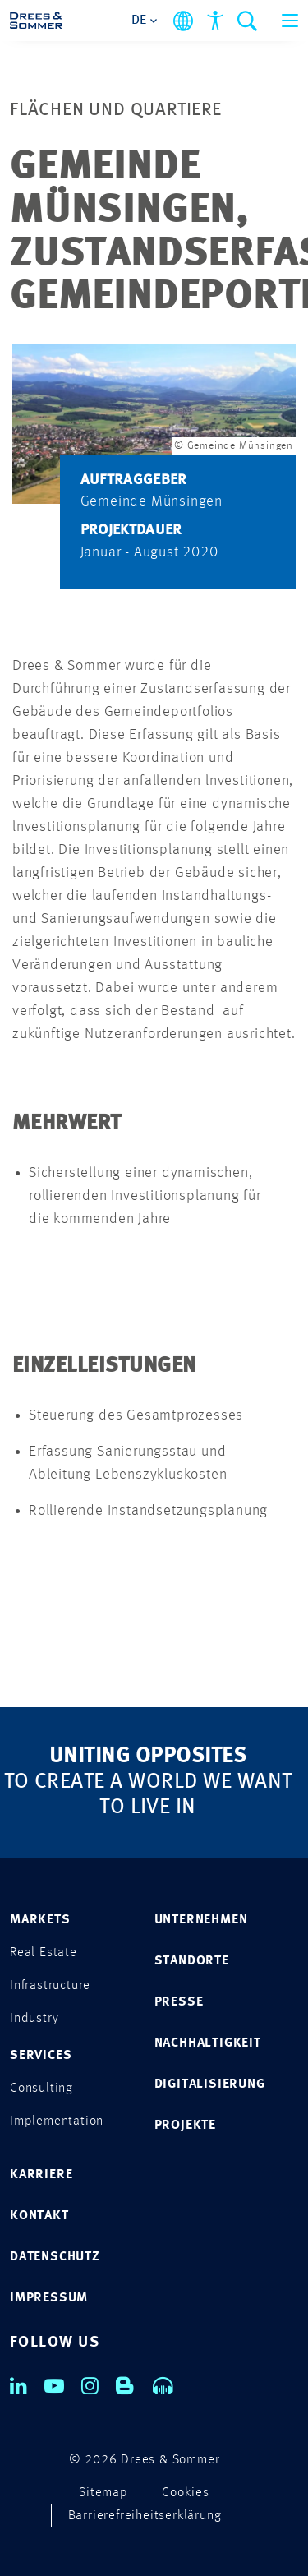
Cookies (185, 2493)
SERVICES (40, 2055)
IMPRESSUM (49, 2298)
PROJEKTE (185, 2125)
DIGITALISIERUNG (209, 2084)
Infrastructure (50, 1985)
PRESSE (179, 2002)
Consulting (41, 2088)
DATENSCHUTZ (55, 2257)
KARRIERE (41, 2174)
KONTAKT (39, 2216)
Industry (34, 2018)
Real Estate (43, 1953)
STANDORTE (191, 1961)
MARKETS (40, 1920)
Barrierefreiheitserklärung (145, 2516)
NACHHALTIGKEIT (207, 2043)
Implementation (56, 2121)
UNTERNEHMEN (201, 1920)
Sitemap (103, 2493)
